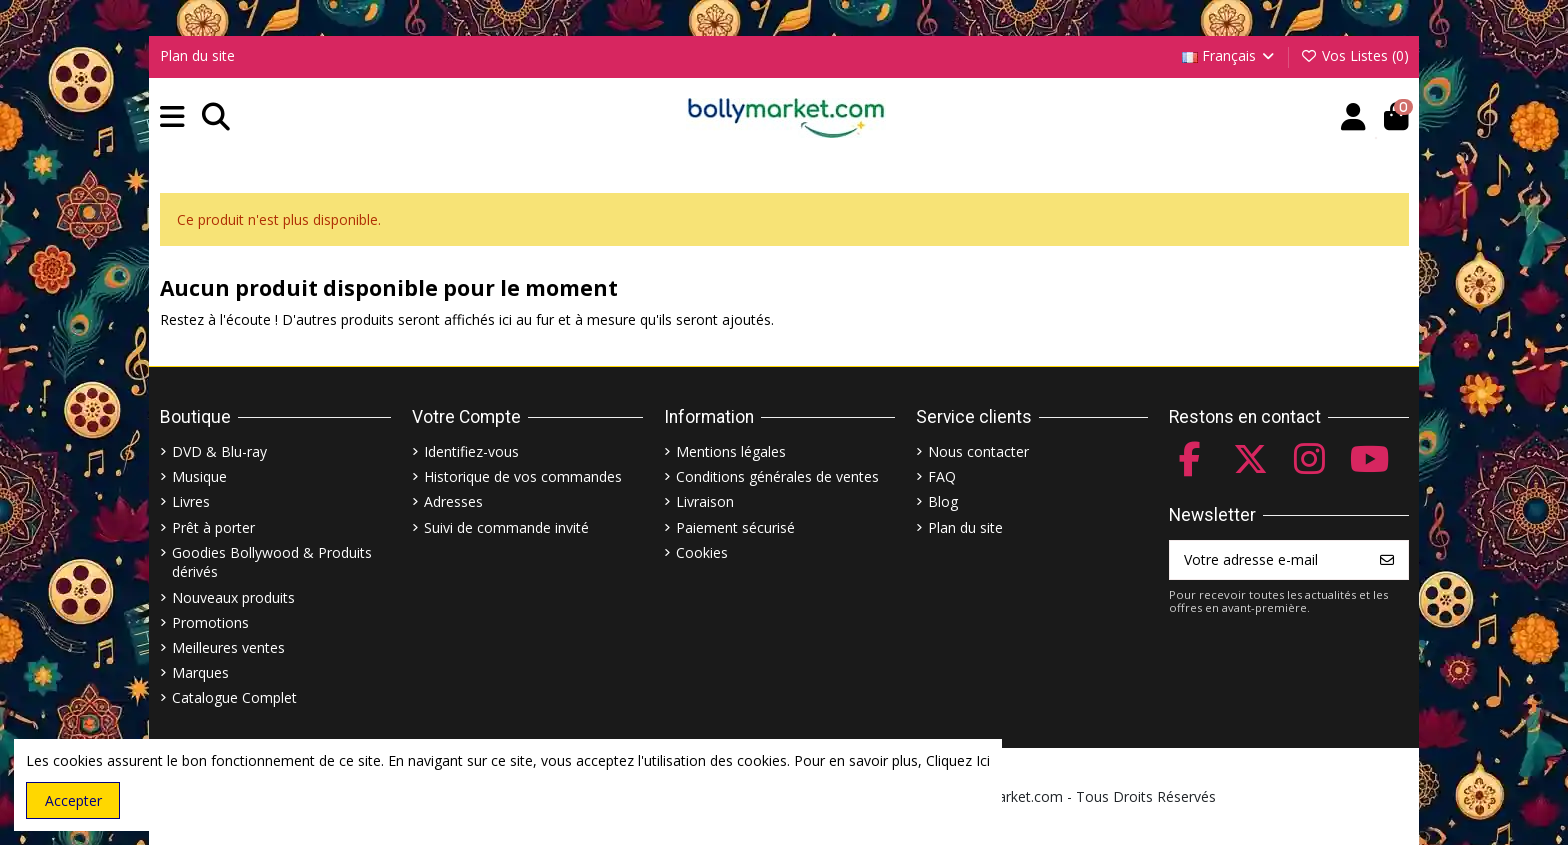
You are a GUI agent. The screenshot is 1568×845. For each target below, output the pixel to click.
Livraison (705, 501)
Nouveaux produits (233, 597)
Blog (943, 501)
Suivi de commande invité (506, 527)
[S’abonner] (1387, 560)
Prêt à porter (213, 527)
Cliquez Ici (958, 760)
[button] (172, 117)
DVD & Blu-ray (219, 451)
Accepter (73, 800)
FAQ (942, 476)
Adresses (453, 501)
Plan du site (197, 55)
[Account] (1353, 117)
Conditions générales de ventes (777, 476)
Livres (191, 501)
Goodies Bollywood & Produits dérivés (272, 562)
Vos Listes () (1354, 55)
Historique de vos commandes (523, 476)
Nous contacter (978, 451)
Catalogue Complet (234, 697)
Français (1230, 55)
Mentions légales (731, 451)
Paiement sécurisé (735, 527)
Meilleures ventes (228, 647)
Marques (200, 672)
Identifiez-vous (471, 451)
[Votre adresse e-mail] (1268, 560)
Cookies (702, 552)
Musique (199, 476)
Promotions (210, 622)
